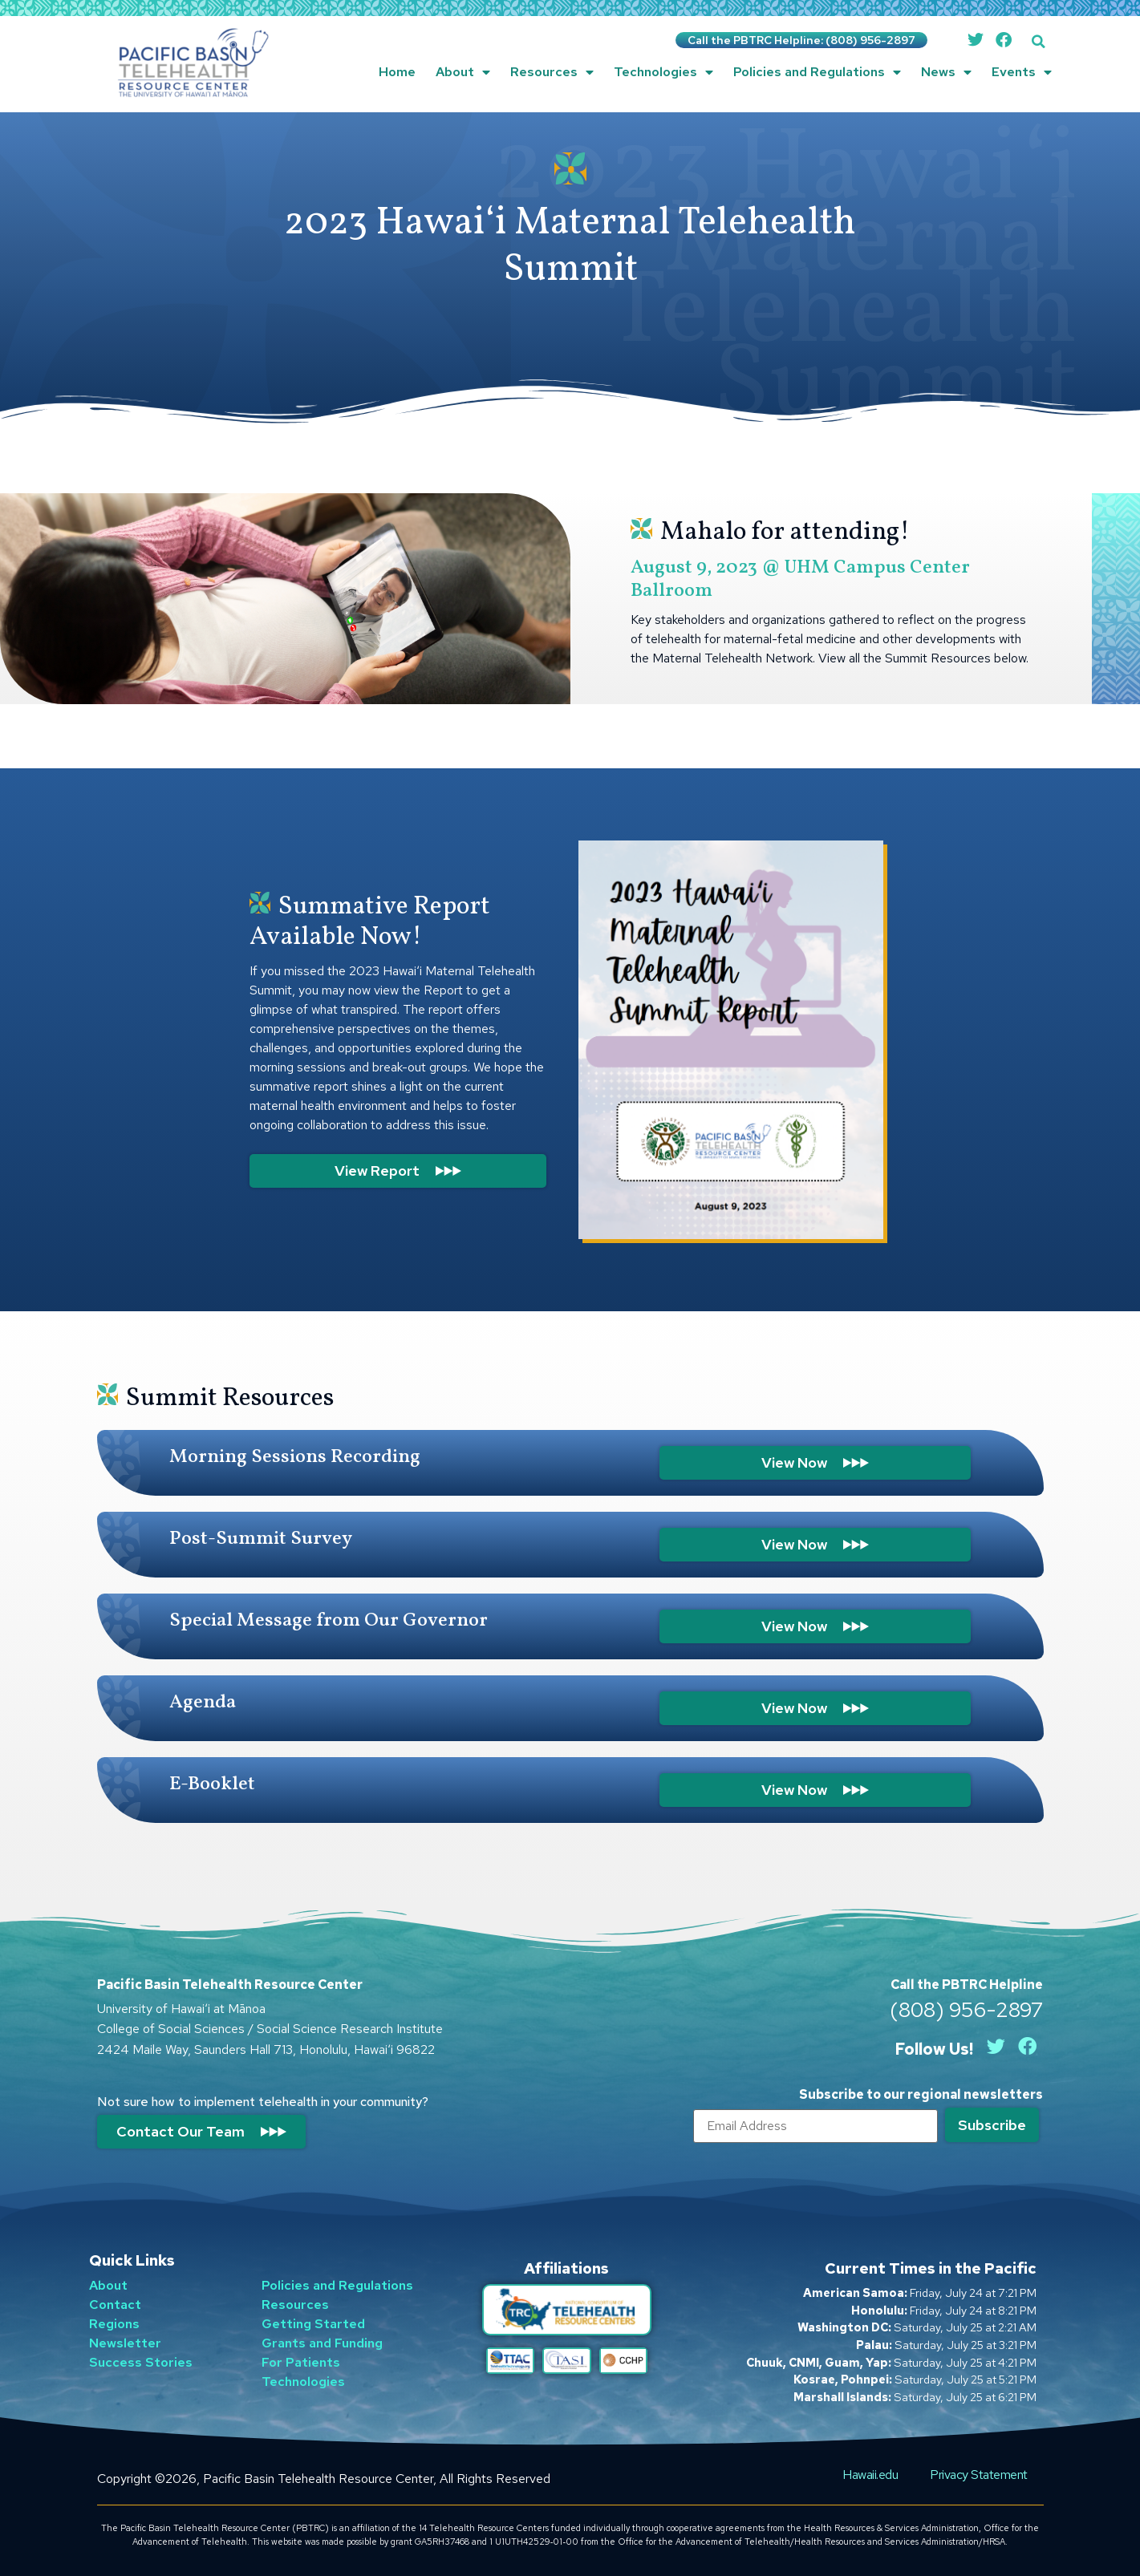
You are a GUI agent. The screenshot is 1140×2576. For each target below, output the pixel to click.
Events (1022, 72)
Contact (115, 2304)
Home (397, 71)
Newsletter (125, 2343)
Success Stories (141, 2362)
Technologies (663, 72)
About (463, 72)
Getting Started (313, 2323)
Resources (552, 72)
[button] (1038, 41)
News (946, 72)
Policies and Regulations (817, 72)
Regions (114, 2323)
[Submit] (992, 2125)
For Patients (301, 2362)
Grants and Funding (322, 2343)
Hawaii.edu (870, 2474)
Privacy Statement (979, 2474)
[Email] (815, 2126)
